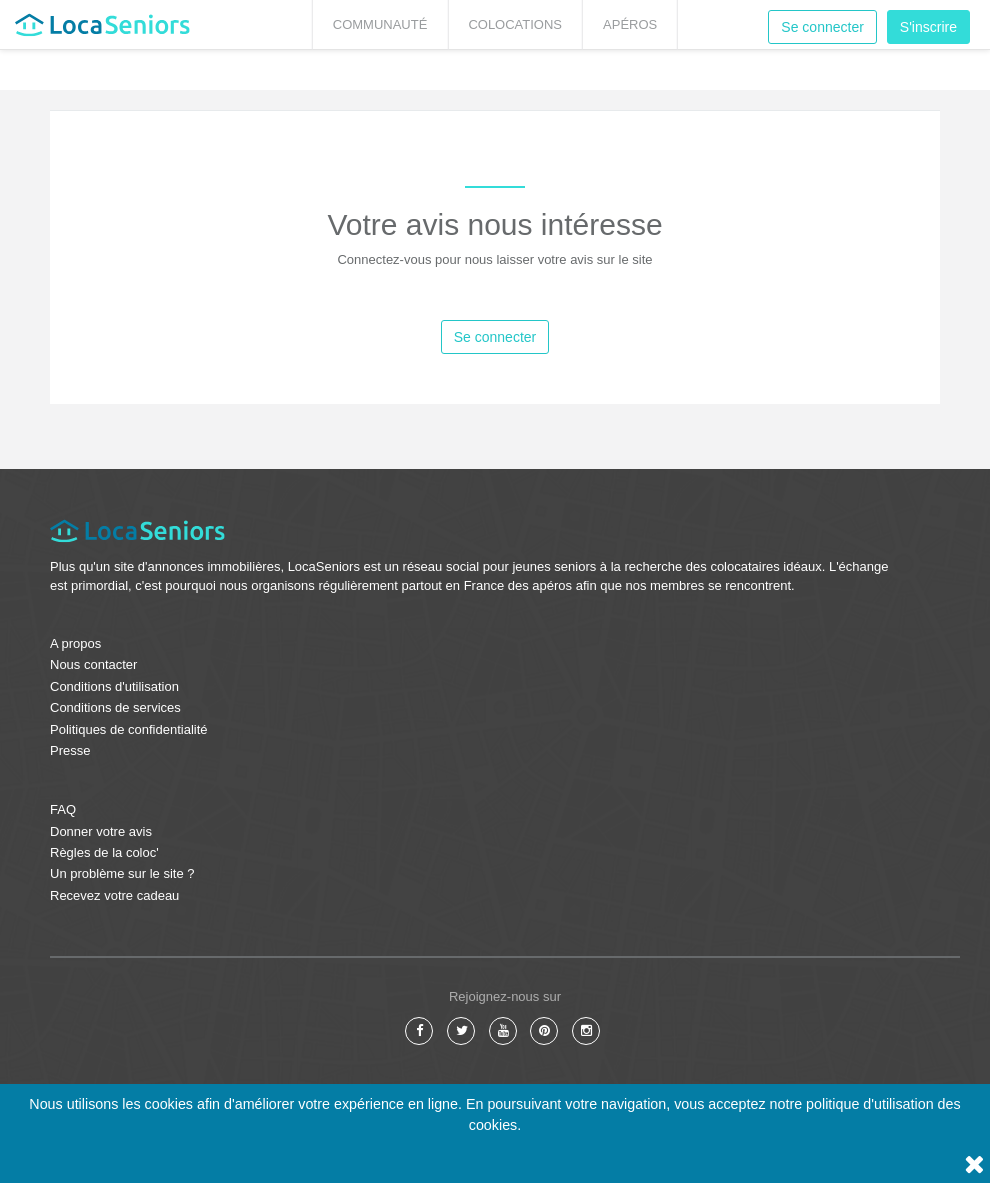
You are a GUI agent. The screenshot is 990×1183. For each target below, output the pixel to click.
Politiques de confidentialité (129, 729)
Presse (70, 750)
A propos (75, 643)
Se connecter (822, 27)
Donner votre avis (101, 831)
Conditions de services (115, 707)
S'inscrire (928, 27)
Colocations (515, 24)
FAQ (63, 809)
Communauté (380, 24)
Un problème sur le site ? (122, 873)
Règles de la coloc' (104, 852)
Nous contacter (93, 664)
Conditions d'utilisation (114, 686)
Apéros (630, 24)
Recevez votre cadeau (114, 895)
